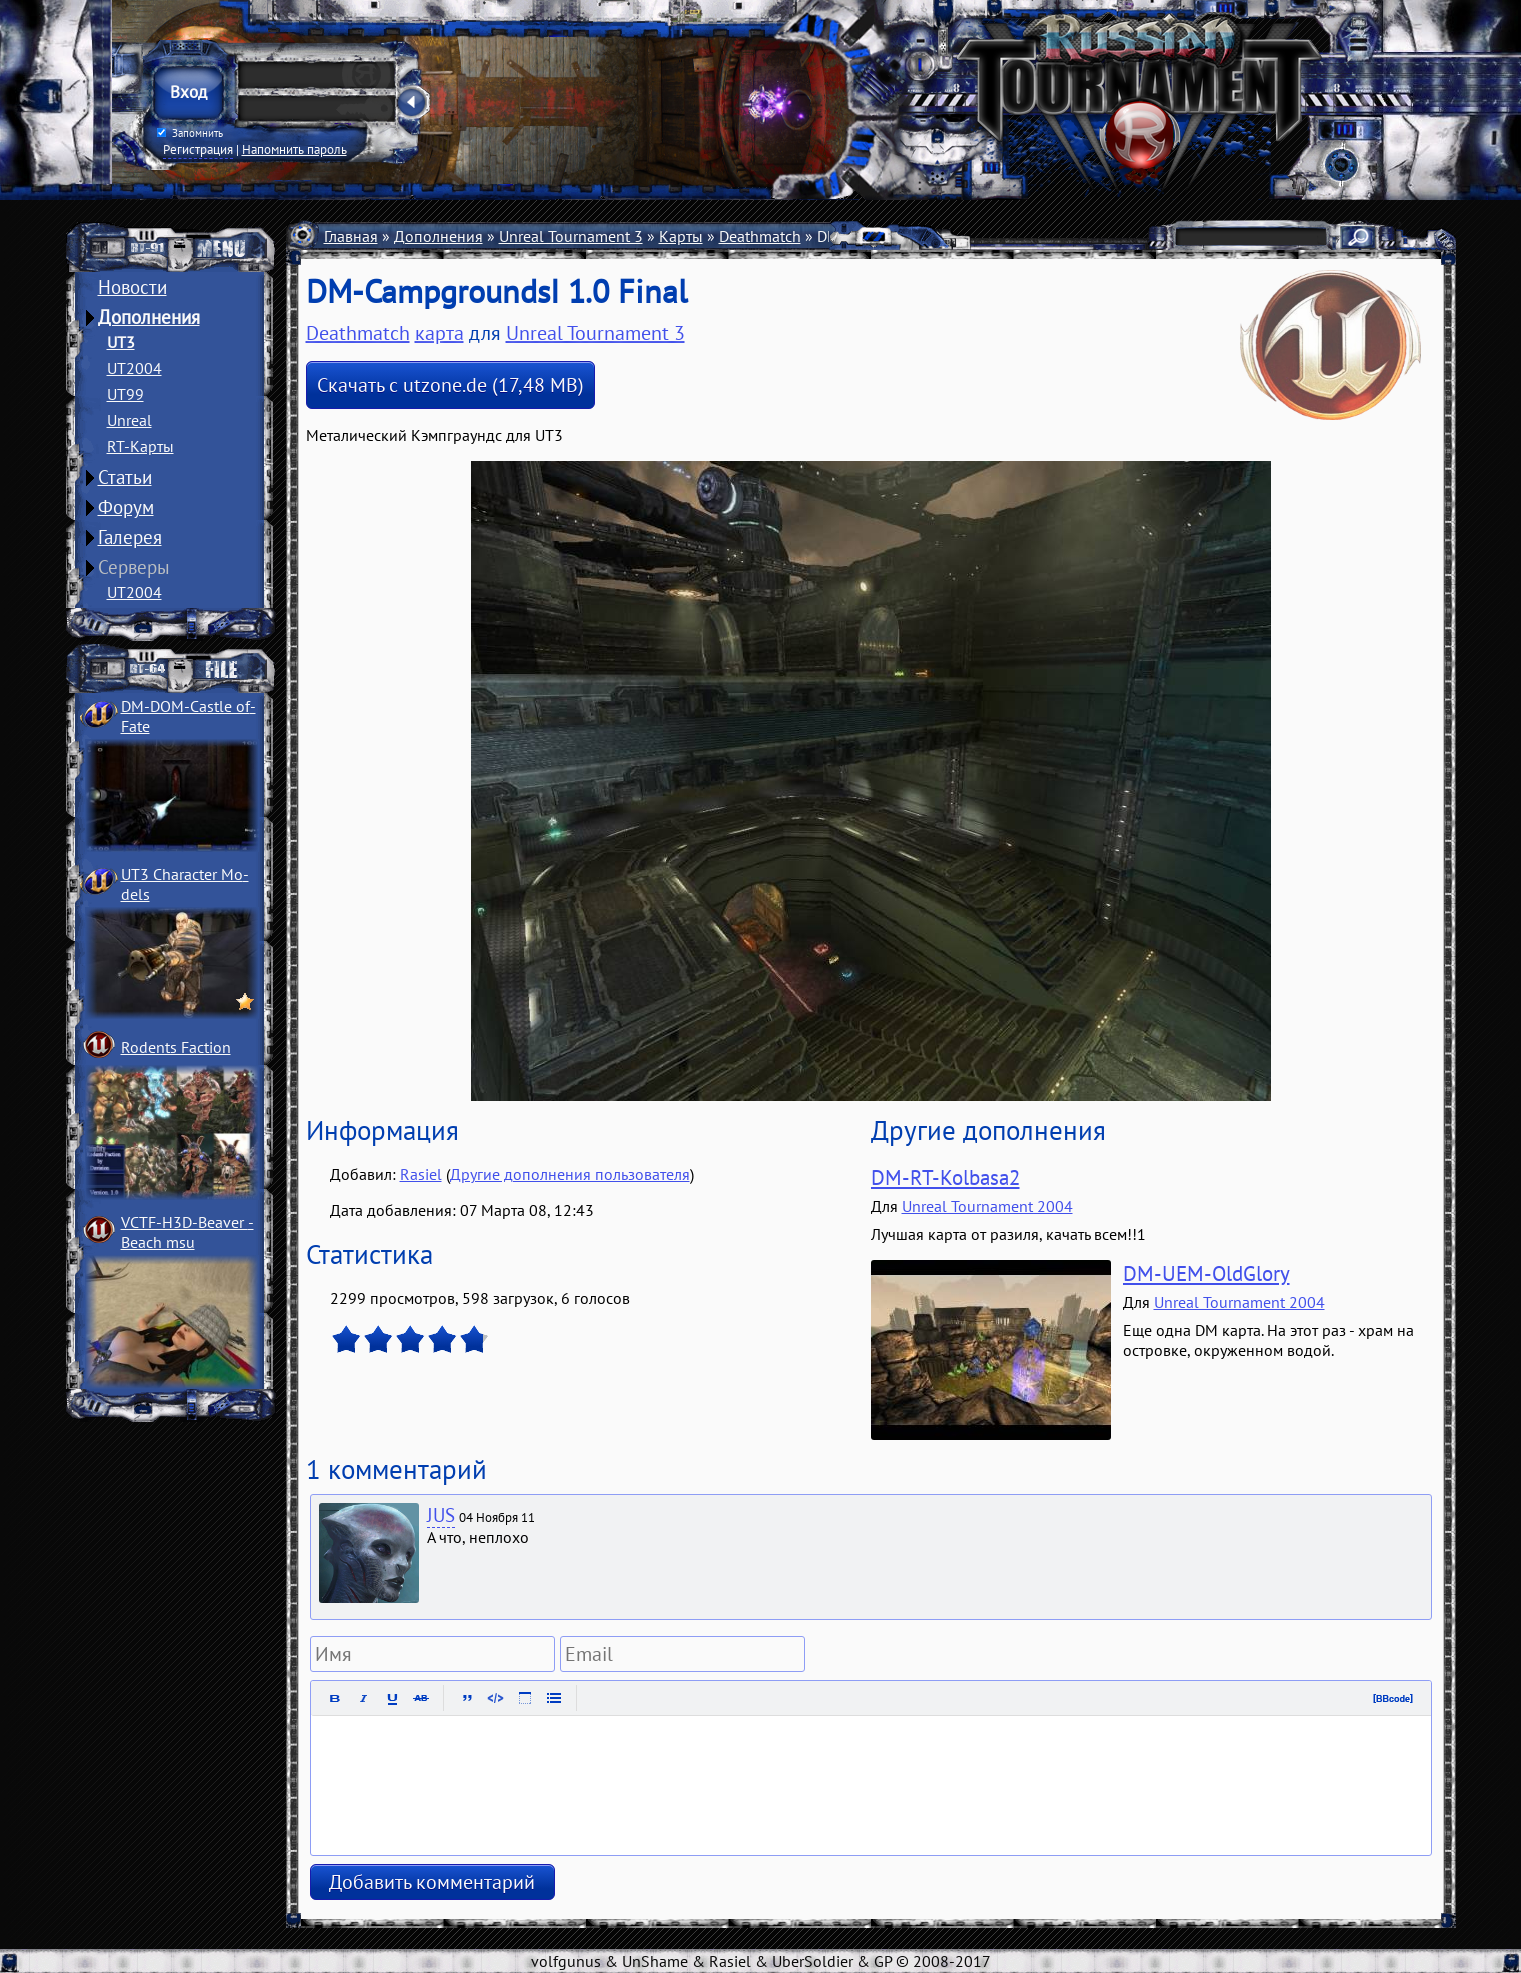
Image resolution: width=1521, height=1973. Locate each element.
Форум (126, 507)
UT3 (121, 342)
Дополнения (149, 317)
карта (439, 333)
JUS (441, 1515)
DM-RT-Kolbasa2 (945, 1177)
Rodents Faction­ (176, 1047)
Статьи (125, 477)
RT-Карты (140, 446)
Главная (351, 236)
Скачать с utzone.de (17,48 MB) (450, 385)
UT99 (125, 394)
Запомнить (189, 133)
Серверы (134, 567)
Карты (681, 236)
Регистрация (198, 149)
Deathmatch (760, 236)
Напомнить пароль (294, 149)
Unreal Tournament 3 (571, 236)
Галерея (130, 537)
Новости (132, 287)
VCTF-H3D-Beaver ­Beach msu (187, 1232)
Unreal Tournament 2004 (987, 1206)
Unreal (129, 420)
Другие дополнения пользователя (570, 1174)
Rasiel (421, 1174)
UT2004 (134, 368)
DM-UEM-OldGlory (1206, 1273)
